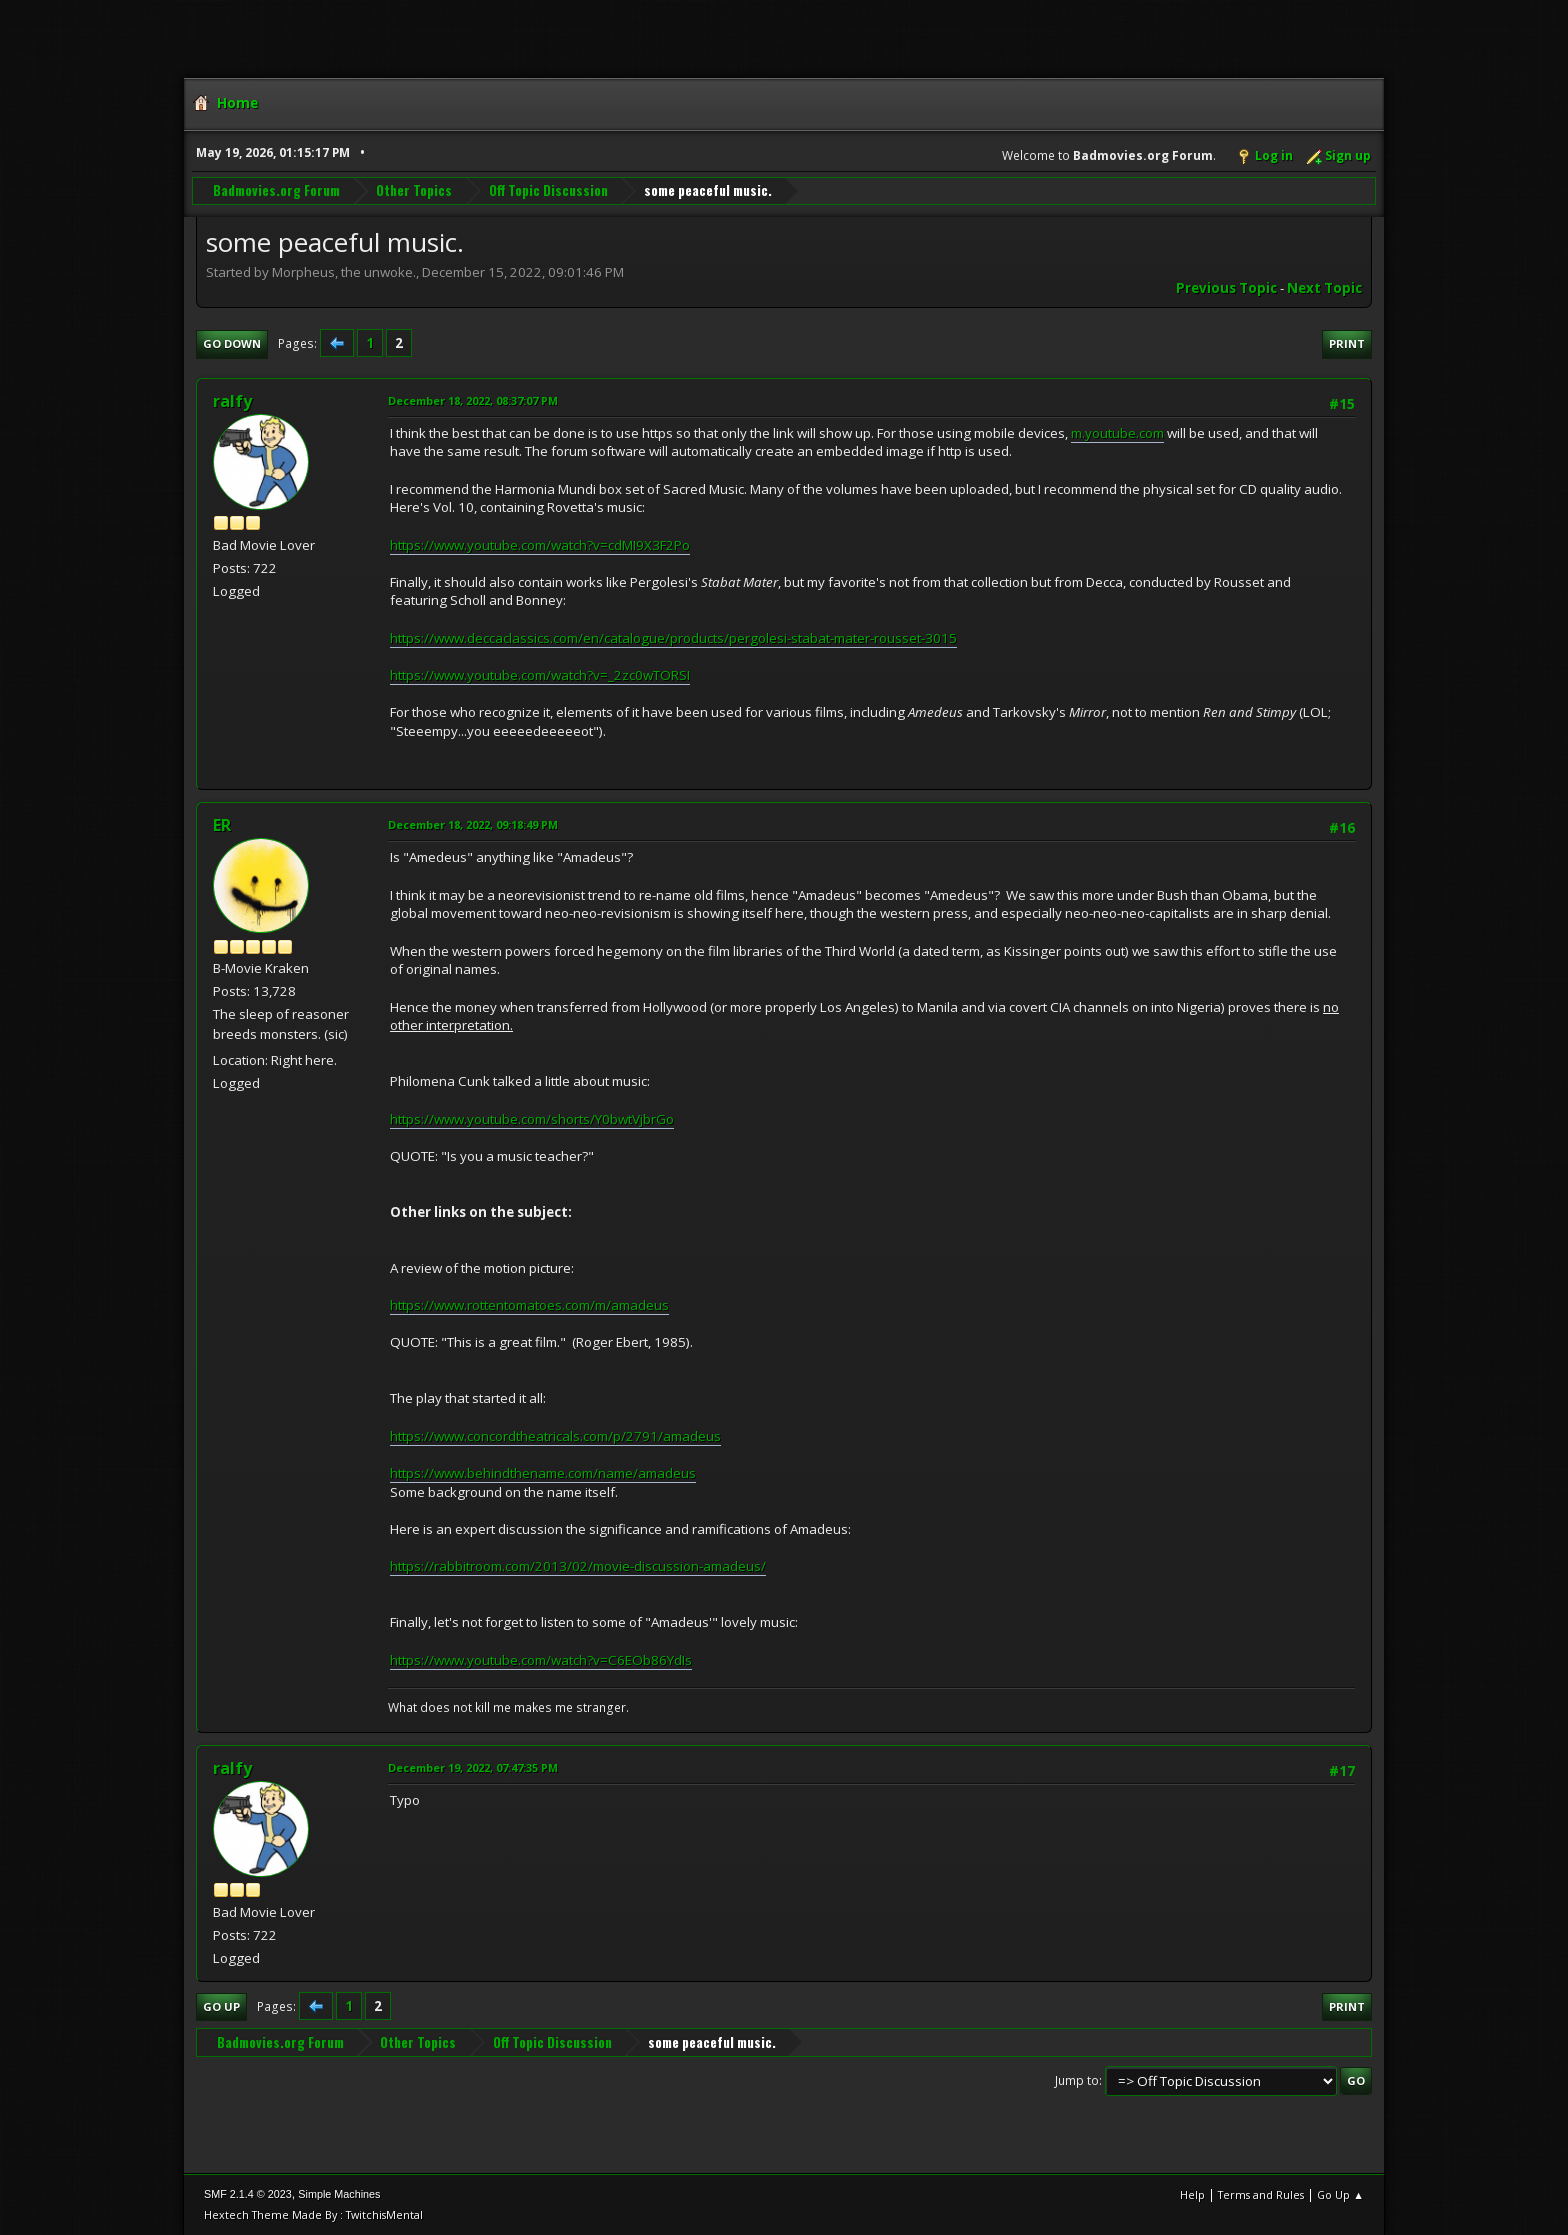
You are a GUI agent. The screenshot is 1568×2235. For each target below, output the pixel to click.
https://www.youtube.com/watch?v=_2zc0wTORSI (540, 675)
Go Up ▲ (1340, 2194)
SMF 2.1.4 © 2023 (248, 2194)
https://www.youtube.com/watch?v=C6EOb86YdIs (541, 1660)
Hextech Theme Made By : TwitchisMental (313, 2214)
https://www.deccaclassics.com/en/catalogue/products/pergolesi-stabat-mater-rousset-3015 (673, 638)
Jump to (1077, 2080)
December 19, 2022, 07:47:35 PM (473, 1767)
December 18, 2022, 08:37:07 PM (473, 400)
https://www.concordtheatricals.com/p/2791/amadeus (555, 1436)
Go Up (221, 2006)
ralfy (232, 401)
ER (222, 825)
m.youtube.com (1117, 433)
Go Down (232, 343)
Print (1347, 343)
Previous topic (1226, 288)
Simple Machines (339, 2194)
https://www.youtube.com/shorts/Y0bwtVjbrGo (532, 1119)
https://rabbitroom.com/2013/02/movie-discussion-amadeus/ (578, 1566)
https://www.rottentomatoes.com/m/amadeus (529, 1305)
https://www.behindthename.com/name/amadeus (543, 1473)
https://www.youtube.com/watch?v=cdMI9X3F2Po (540, 545)
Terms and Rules (1261, 2194)
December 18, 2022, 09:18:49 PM (473, 824)
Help (1192, 2194)
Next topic (1324, 288)
